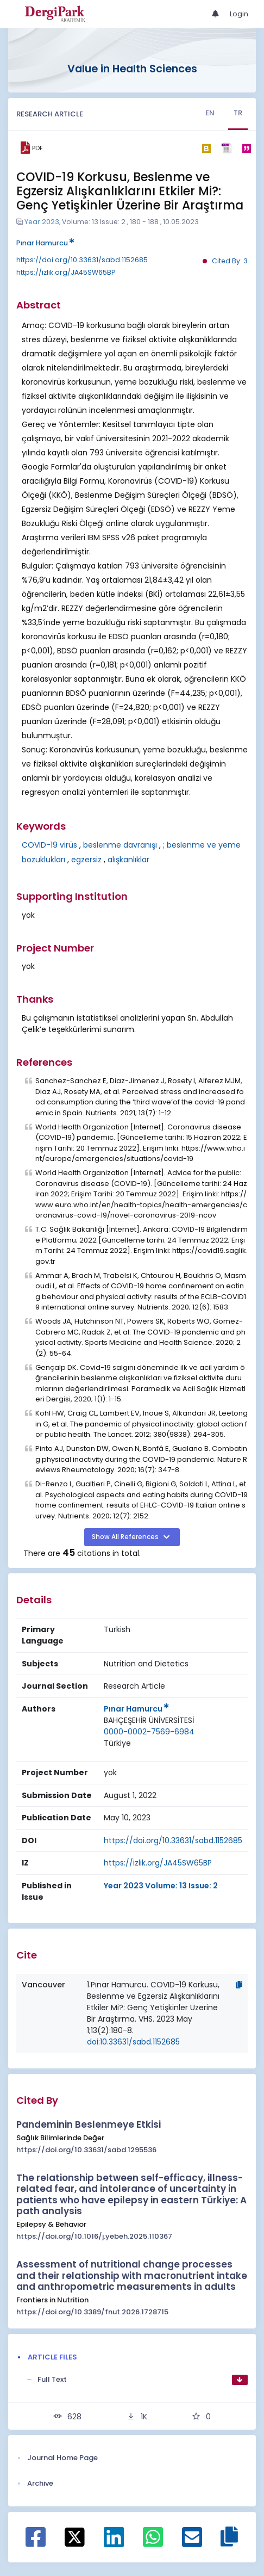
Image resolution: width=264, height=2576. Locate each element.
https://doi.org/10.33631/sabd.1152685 (82, 259)
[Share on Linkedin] (114, 2542)
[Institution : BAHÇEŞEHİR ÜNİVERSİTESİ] (149, 1720)
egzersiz (86, 859)
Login (239, 14)
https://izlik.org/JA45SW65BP (65, 272)
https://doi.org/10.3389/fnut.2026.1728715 (92, 2312)
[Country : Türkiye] (117, 1743)
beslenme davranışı (120, 844)
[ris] (226, 148)
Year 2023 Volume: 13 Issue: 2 (161, 1885)
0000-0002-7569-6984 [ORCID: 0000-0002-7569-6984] (149, 1731)
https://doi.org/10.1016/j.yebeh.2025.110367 (94, 2236)
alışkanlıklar (128, 859)
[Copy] (239, 1984)
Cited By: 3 (230, 260)
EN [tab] (210, 113)
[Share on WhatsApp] (153, 2542)
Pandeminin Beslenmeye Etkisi (88, 2124)
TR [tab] (238, 113)
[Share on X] (75, 2536)
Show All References (126, 1537)
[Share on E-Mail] (192, 2542)
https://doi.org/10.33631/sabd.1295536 (86, 2150)
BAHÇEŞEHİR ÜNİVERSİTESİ (149, 1720)
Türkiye (117, 1743)
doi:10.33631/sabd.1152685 (133, 2041)
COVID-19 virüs (49, 844)
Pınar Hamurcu (45, 243)
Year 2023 (41, 221)
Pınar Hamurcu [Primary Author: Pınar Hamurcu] (136, 1708)
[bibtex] (206, 148)
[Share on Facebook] (36, 2542)
